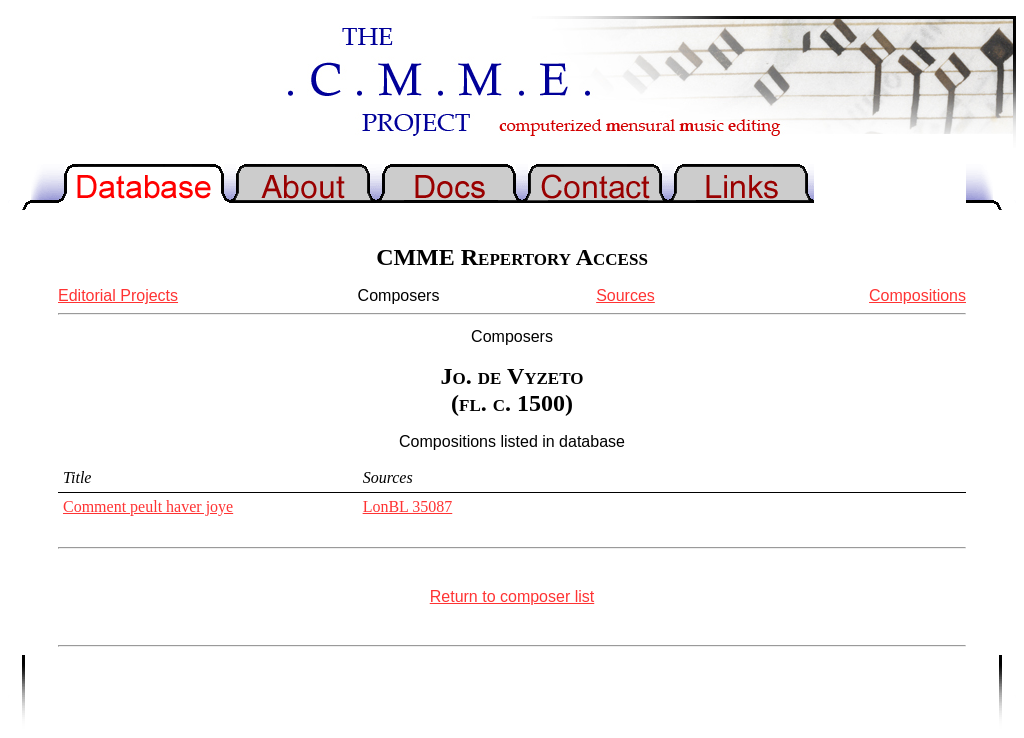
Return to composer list (512, 596)
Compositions (917, 295)
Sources (625, 295)
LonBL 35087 (408, 506)
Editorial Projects (118, 295)
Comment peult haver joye (148, 506)
